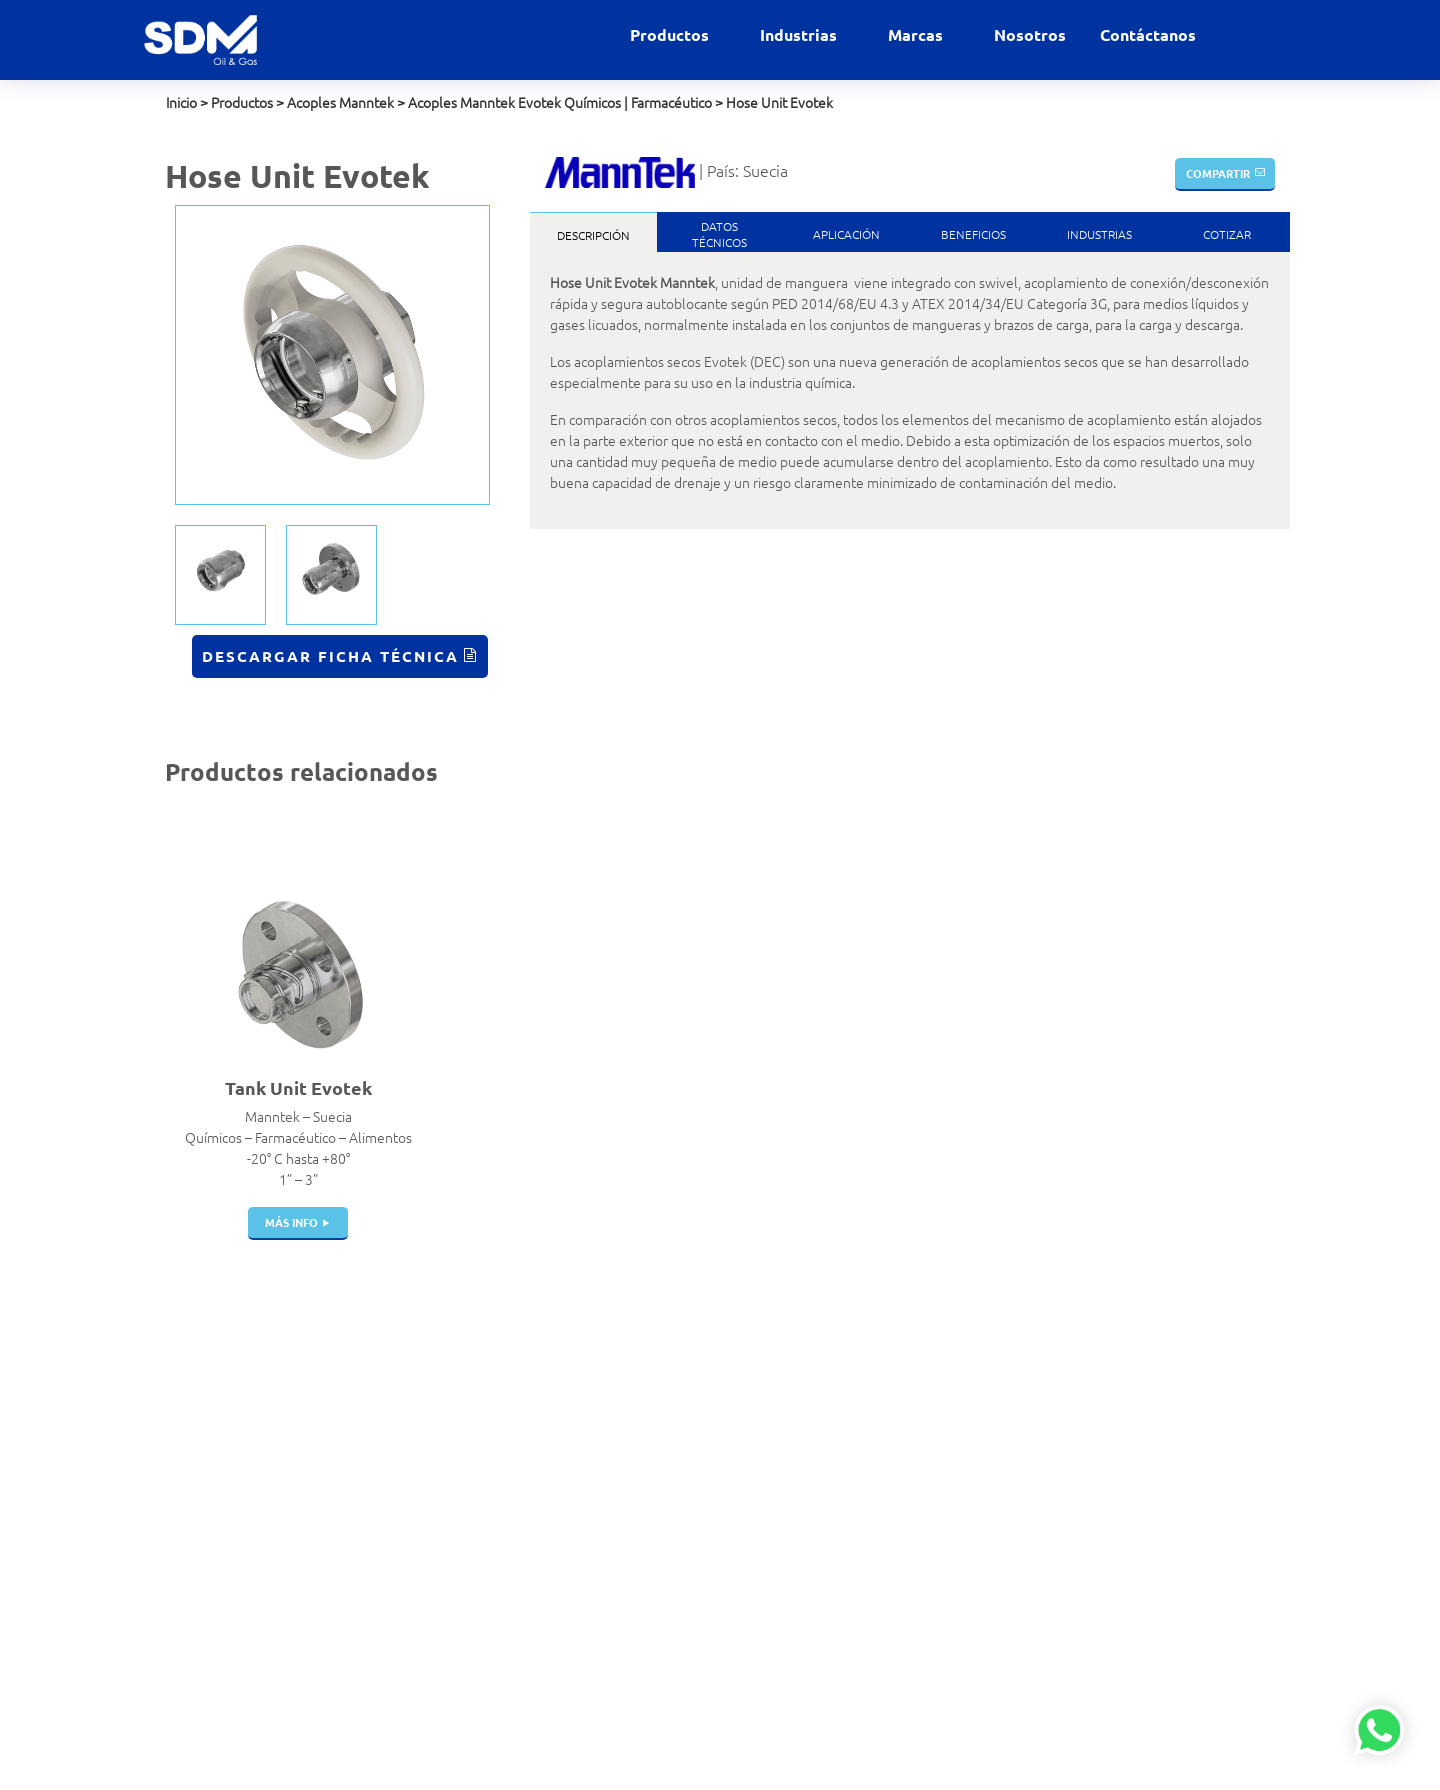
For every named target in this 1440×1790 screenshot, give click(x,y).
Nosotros (1030, 34)
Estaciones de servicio (706, 1447)
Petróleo (667, 1636)
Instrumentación (500, 1699)
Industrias (800, 34)
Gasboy (852, 1573)
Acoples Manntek (340, 102)
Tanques (476, 1510)
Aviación (665, 1405)
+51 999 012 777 (217, 1463)
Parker (850, 1510)
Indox (847, 1468)
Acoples (474, 1384)
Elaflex (851, 1447)
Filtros (469, 1636)
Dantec (852, 1426)
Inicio (181, 102)
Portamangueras (501, 1573)
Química (665, 1657)
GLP (652, 1510)
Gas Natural (675, 1468)
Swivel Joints (490, 1615)
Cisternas (478, 1489)
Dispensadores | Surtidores (499, 1667)
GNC (654, 1531)
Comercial (671, 1426)
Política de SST (209, 1563)
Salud (657, 1678)
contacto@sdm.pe (220, 1421)
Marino (661, 1615)
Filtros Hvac (485, 1405)
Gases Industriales (695, 1489)
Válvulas (476, 1426)
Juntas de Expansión (513, 1531)
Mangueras (484, 1552)
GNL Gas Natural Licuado (715, 1573)
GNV (654, 1552)
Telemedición (491, 1720)
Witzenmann (869, 1531)
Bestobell (860, 1405)
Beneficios (973, 234)
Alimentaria (675, 1384)
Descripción (593, 235)
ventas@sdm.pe (214, 1400)
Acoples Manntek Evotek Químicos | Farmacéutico (560, 102)
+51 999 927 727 (217, 1442)
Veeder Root (869, 1615)
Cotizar (1227, 234)
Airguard (856, 1384)
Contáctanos (1148, 34)
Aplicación (846, 234)
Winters (854, 1594)
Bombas (475, 1594)
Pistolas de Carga (502, 1468)
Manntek (857, 1489)
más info (291, 1222)
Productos (671, 34)
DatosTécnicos (719, 234)
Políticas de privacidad (232, 1542)
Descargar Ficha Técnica (330, 656)
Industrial (668, 1594)
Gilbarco (855, 1552)
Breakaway (484, 1447)
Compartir (1218, 173)
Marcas (917, 34)
